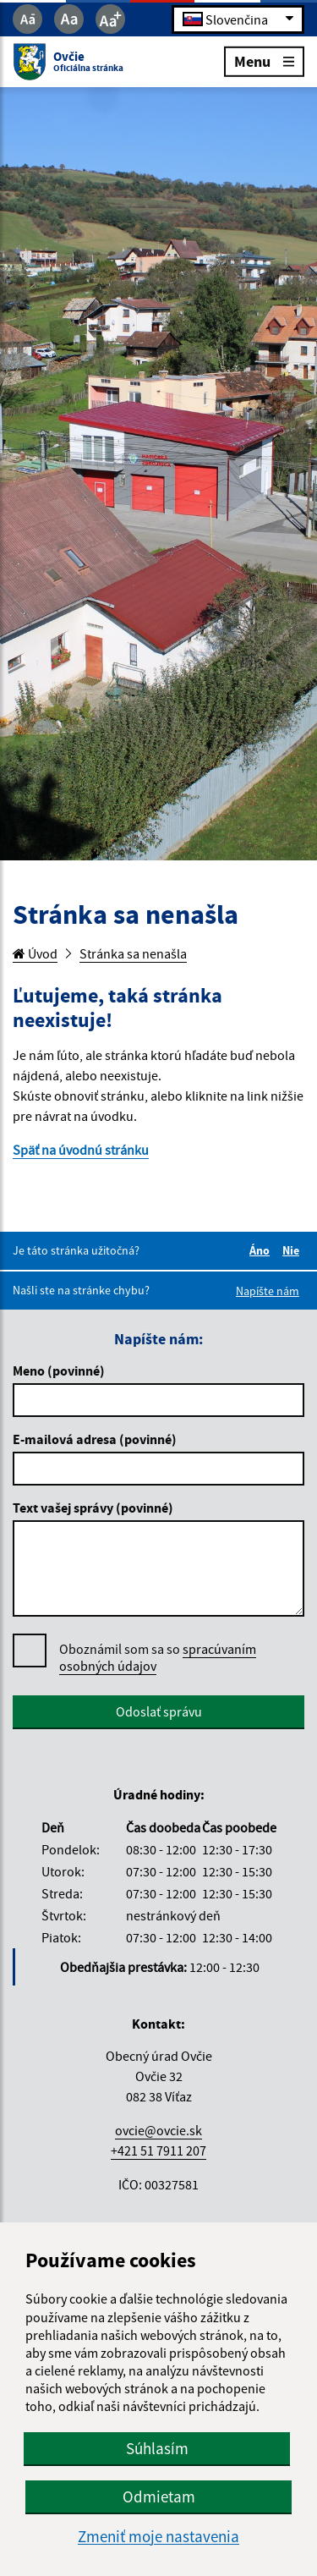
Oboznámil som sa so (157, 1657)
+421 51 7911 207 (158, 2150)
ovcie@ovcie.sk (158, 2130)
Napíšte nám (267, 1291)
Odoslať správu (159, 1711)
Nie (293, 1250)
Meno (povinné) (59, 1370)
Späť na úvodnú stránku (81, 1149)
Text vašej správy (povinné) (93, 1507)
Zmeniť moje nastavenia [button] (158, 2537)
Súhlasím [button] (157, 2448)
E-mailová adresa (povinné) (95, 1439)
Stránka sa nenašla (133, 953)
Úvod (35, 953)
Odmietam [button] (159, 2496)
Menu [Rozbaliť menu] (264, 60)
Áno (262, 1250)
